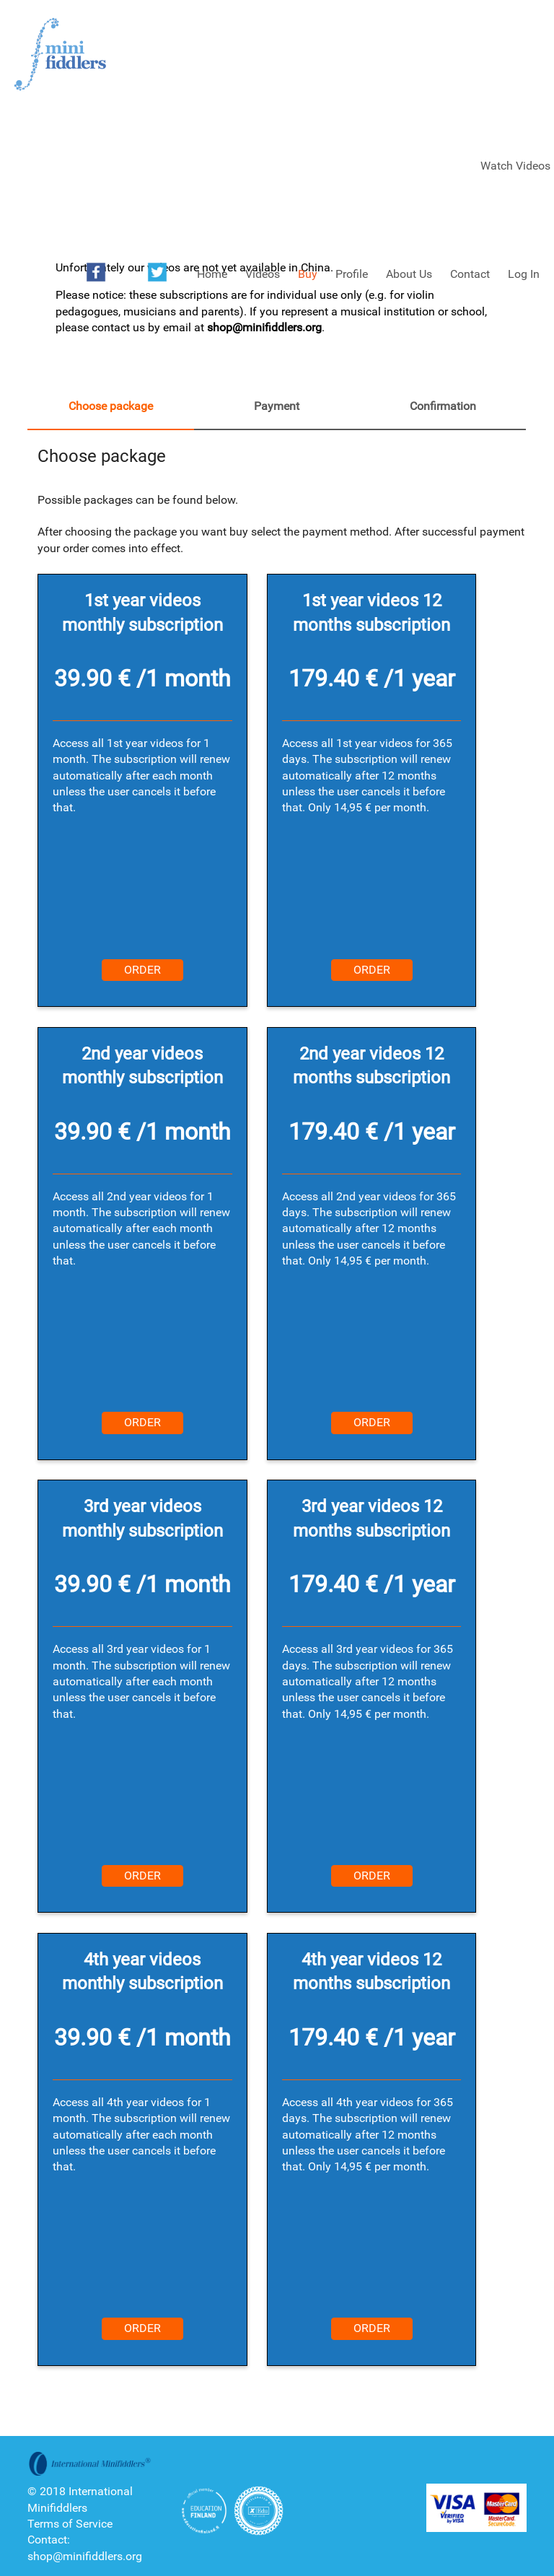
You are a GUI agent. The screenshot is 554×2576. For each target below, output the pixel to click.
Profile (351, 274)
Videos (262, 274)
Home (212, 274)
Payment (276, 406)
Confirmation (443, 406)
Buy (307, 274)
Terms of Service (70, 2524)
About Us (409, 274)
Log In (524, 274)
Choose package (111, 406)
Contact (470, 274)
